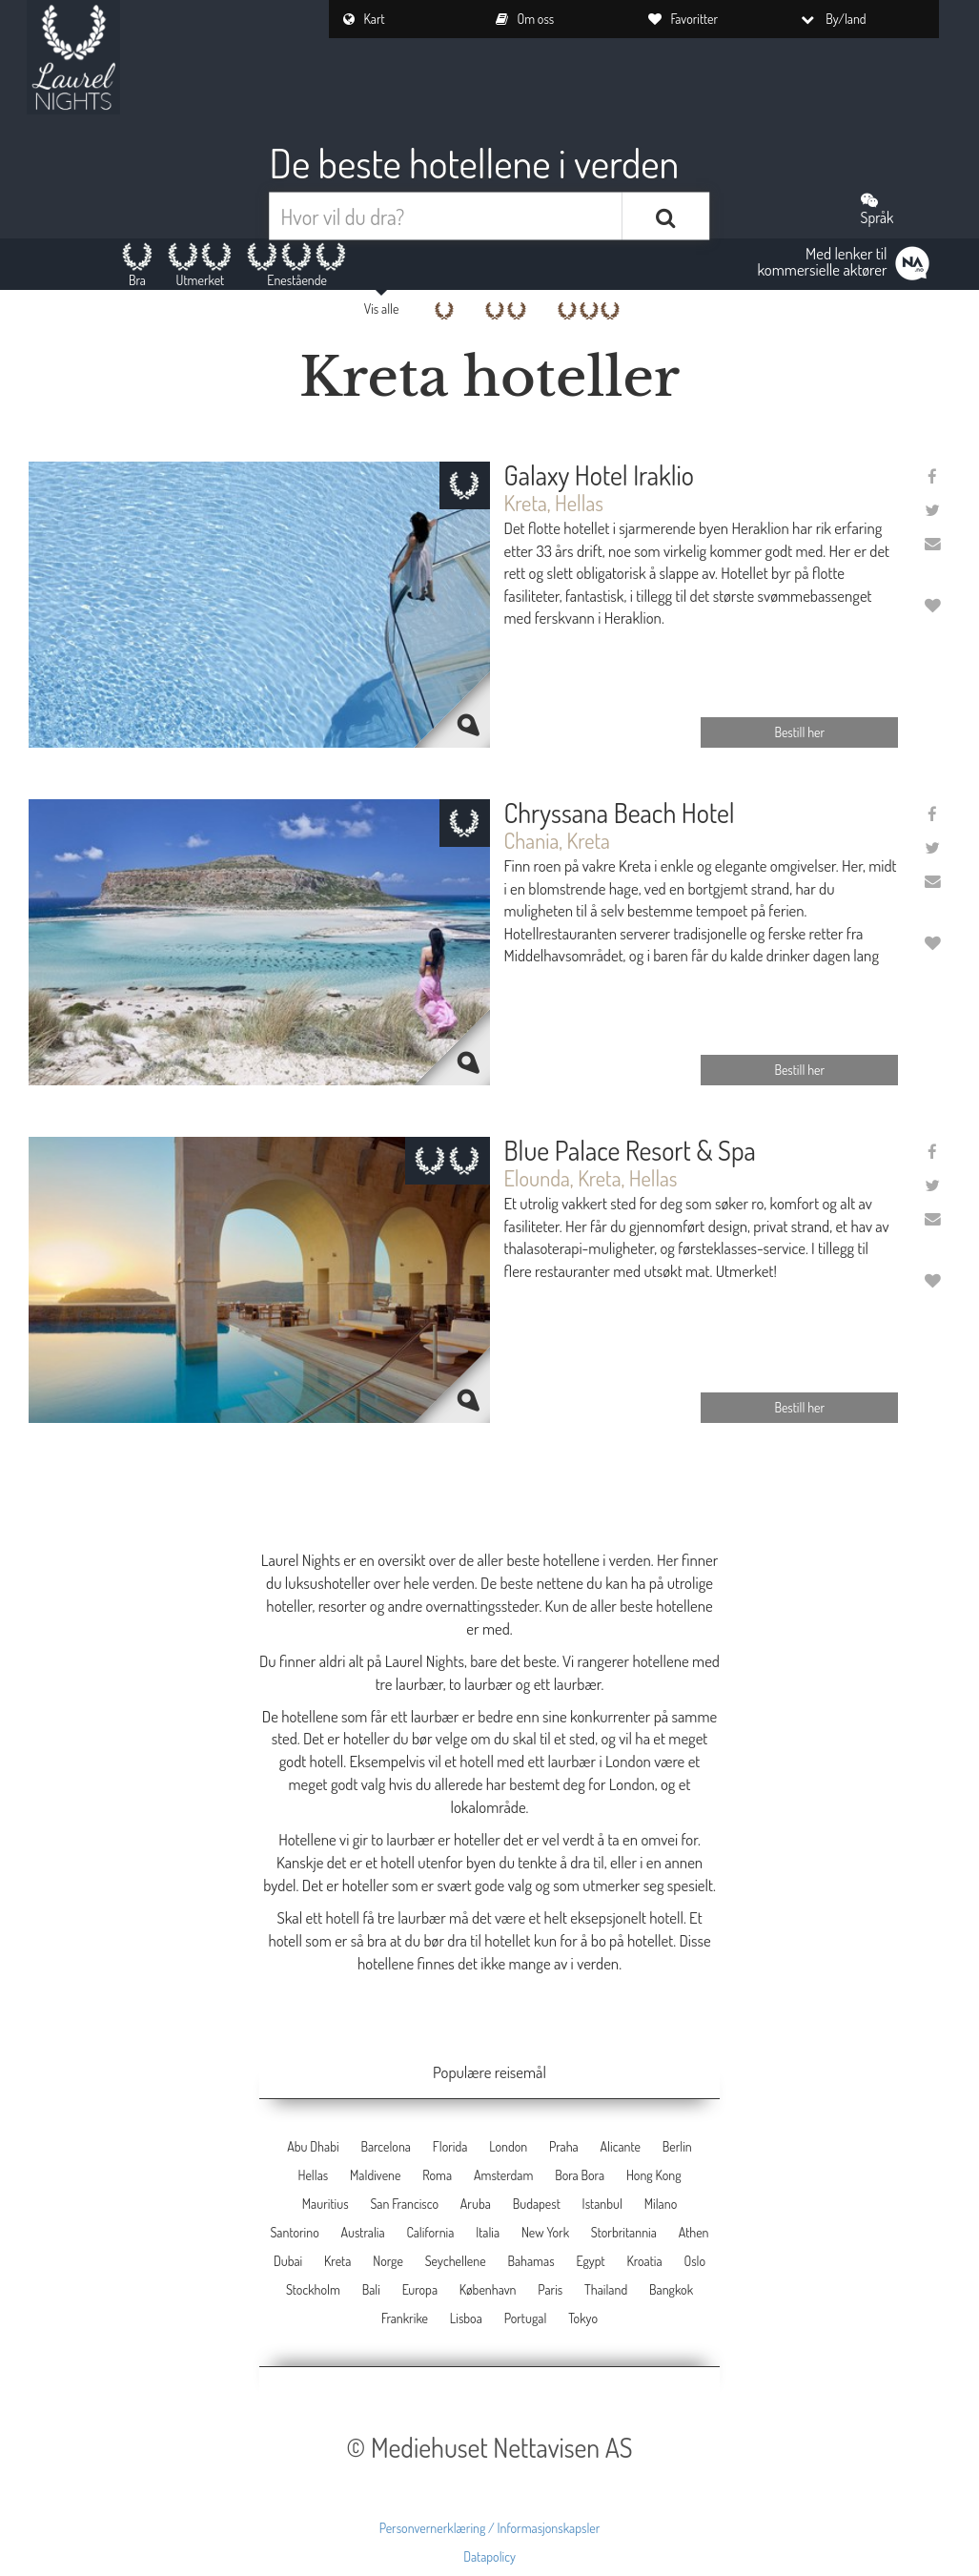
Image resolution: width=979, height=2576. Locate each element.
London (508, 2146)
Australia (363, 2232)
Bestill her (799, 732)
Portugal (525, 2318)
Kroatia (644, 2261)
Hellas (312, 2175)
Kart (364, 18)
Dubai (288, 2261)
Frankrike (404, 2318)
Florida (450, 2146)
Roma (437, 2175)
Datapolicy (489, 2556)
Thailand (605, 2289)
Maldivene (375, 2175)
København (488, 2289)
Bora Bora (579, 2175)
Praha (564, 2146)
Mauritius (325, 2203)
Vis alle (381, 308)
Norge (388, 2261)
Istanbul (602, 2203)
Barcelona (385, 2146)
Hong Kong (654, 2175)
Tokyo (583, 2318)
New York (545, 2232)
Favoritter (683, 18)
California (430, 2232)
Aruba (475, 2203)
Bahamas (530, 2261)
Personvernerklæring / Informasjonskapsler (490, 2528)
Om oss (525, 18)
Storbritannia (624, 2232)
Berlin (677, 2146)
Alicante (621, 2146)
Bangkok (671, 2289)
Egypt (590, 2261)
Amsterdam (503, 2175)
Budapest (537, 2203)
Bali (371, 2289)
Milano (661, 2203)
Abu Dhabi (312, 2146)
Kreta (337, 2261)
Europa (420, 2289)
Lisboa (466, 2318)
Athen (694, 2232)
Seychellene (455, 2261)
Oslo (694, 2261)
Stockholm (313, 2289)
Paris (550, 2289)
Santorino (294, 2232)
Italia (488, 2232)
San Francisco (404, 2203)
